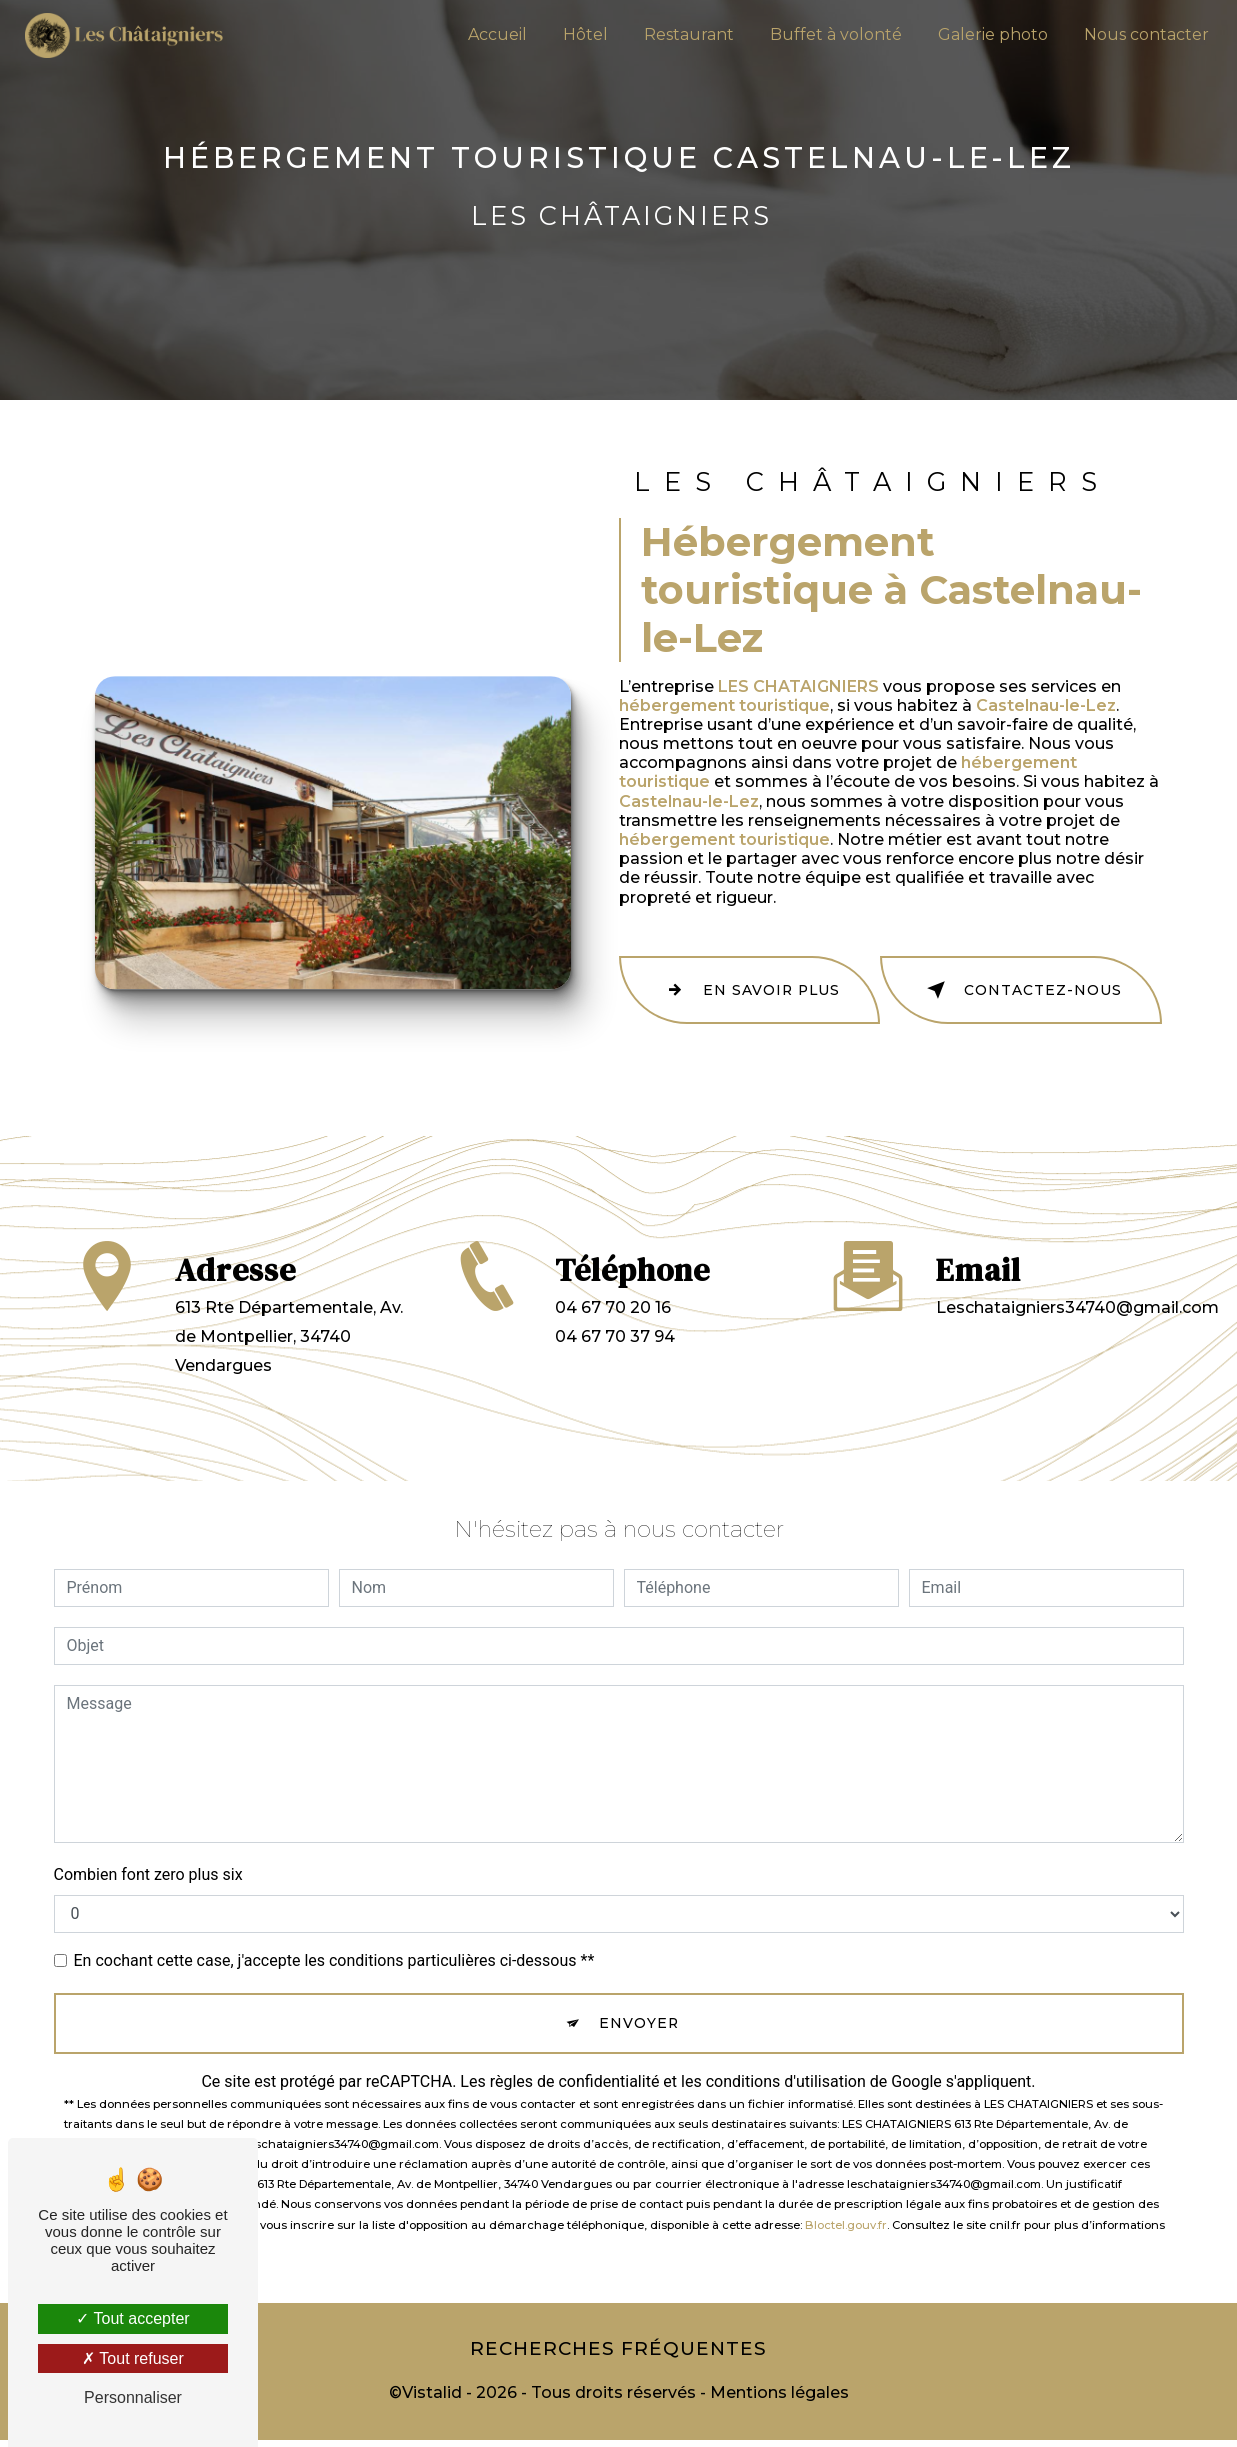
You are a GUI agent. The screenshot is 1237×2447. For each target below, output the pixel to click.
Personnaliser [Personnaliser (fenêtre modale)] (133, 2397)
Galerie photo (987, 34)
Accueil (491, 34)
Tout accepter (132, 2318)
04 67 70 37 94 (615, 1365)
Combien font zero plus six (148, 1867)
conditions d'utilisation (786, 2080)
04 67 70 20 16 (613, 1336)
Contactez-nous (1051, 987)
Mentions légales (779, 2399)
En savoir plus (779, 987)
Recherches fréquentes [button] (619, 2351)
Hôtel (579, 34)
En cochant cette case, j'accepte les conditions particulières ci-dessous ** (334, 1953)
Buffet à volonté (830, 34)
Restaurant (683, 34)
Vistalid (432, 2399)
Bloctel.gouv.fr (846, 2223)
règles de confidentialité (575, 2080)
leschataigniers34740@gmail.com (1077, 1265)
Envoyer (641, 2018)
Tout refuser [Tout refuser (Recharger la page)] (133, 2358)
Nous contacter (1140, 34)
